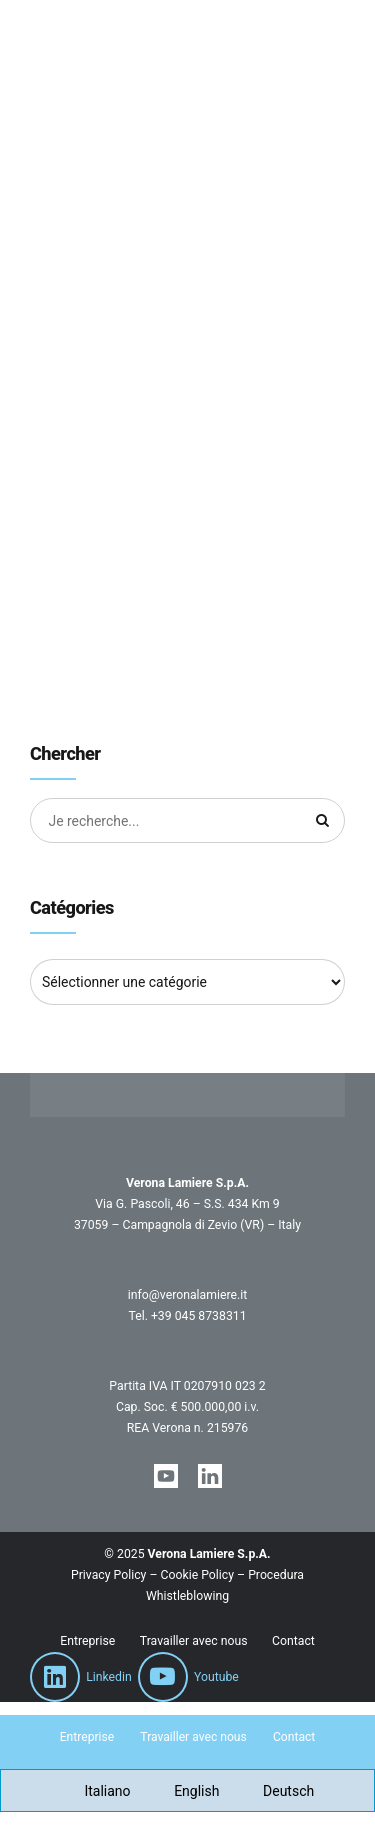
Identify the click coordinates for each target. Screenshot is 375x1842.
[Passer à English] (185, 1791)
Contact (293, 1642)
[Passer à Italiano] (96, 1791)
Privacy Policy (108, 1575)
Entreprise (87, 1642)
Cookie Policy (197, 1575)
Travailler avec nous (194, 1642)
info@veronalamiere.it (187, 1296)
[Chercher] (323, 821)
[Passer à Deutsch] (276, 1791)
